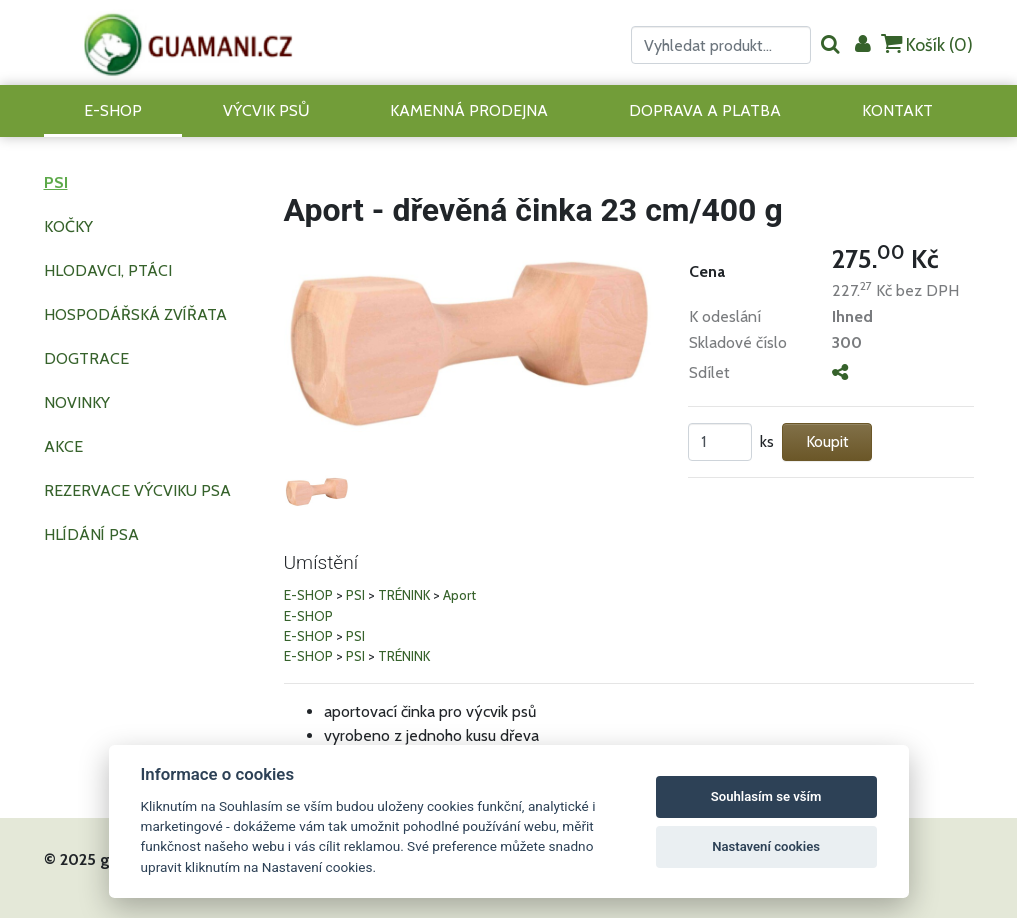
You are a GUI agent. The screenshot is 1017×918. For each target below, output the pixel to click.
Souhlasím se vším (766, 796)
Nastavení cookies (766, 846)
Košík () (927, 44)
